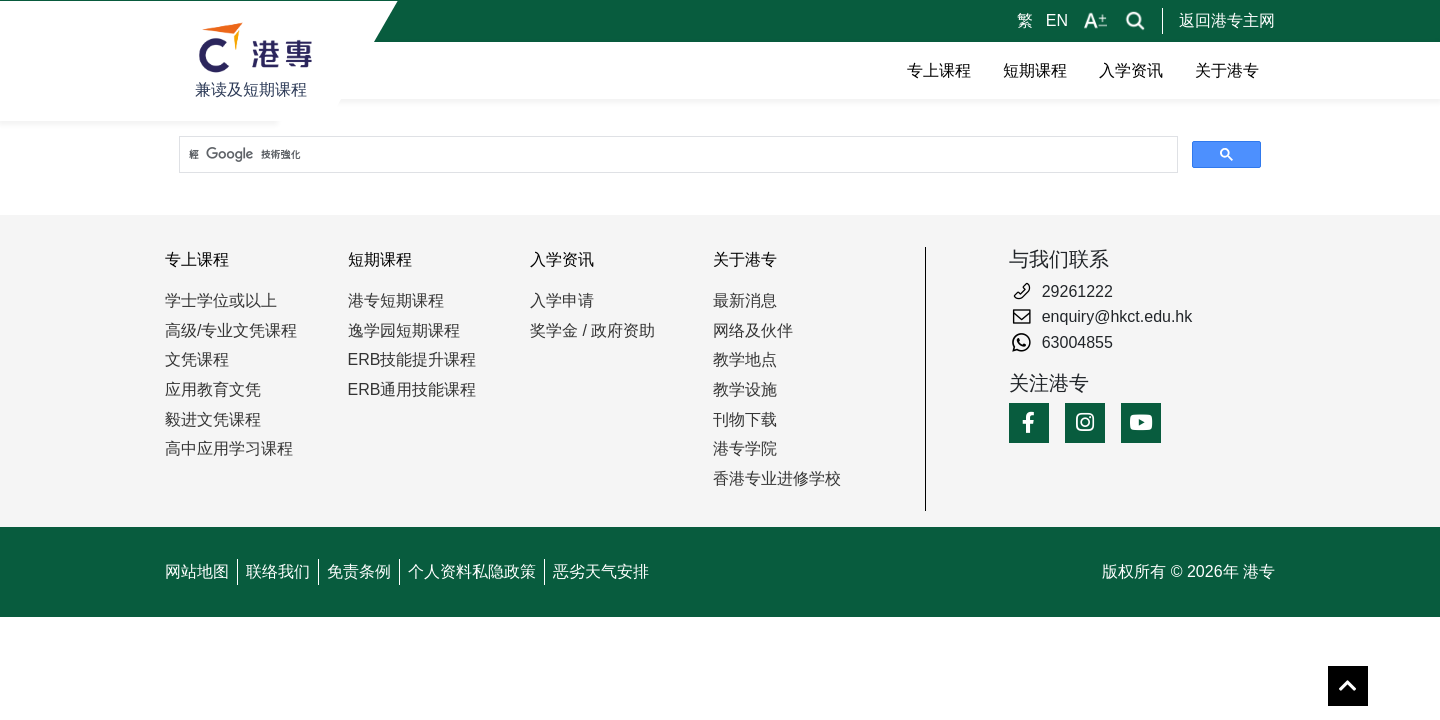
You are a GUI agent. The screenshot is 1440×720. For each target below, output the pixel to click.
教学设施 (745, 389)
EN (1057, 20)
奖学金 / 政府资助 (592, 330)
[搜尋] (676, 155)
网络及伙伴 (753, 330)
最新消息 (745, 300)
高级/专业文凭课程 (231, 330)
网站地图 (197, 571)
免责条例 (359, 571)
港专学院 (745, 448)
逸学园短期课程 (404, 330)
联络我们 (278, 571)
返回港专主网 (1227, 20)
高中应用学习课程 (229, 448)
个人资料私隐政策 (472, 571)
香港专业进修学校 (777, 478)
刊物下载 (745, 419)
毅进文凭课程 (213, 419)
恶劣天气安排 (601, 571)
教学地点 (745, 359)
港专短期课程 (396, 300)
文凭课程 (197, 359)
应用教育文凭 (213, 389)
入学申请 (562, 300)
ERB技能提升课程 (412, 359)
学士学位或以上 (221, 300)
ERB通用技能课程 (412, 389)
